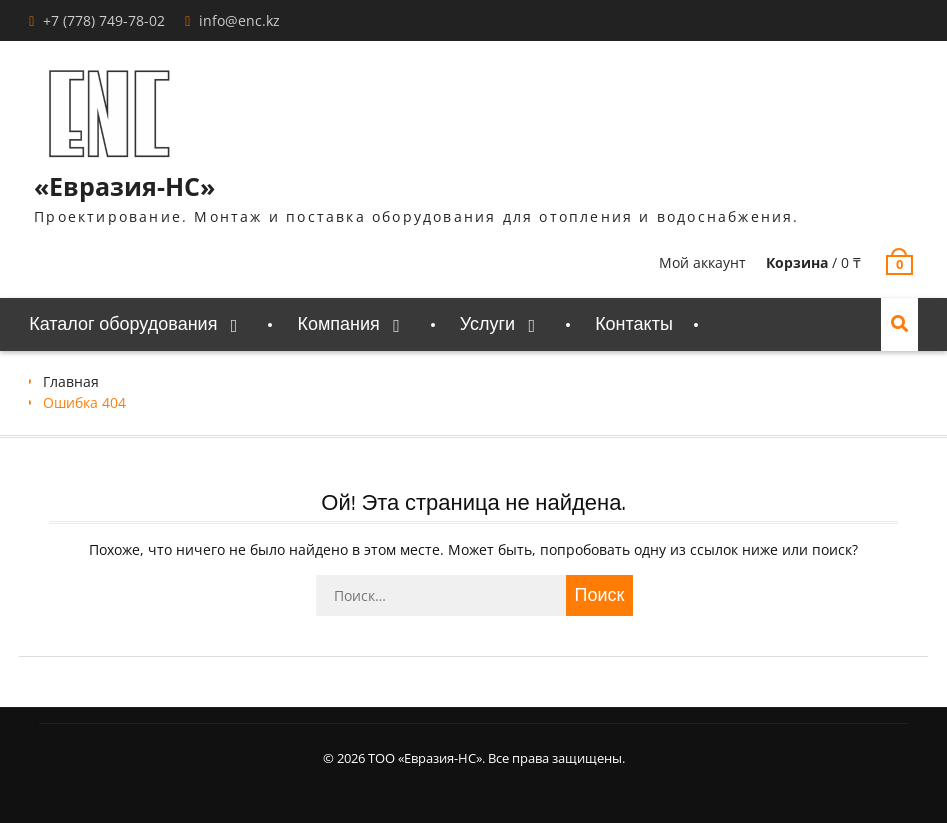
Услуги (487, 324)
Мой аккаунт (702, 262)
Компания (338, 324)
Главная (71, 381)
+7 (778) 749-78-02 (104, 20)
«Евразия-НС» (124, 186)
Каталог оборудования (123, 324)
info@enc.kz (239, 20)
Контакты (634, 324)
